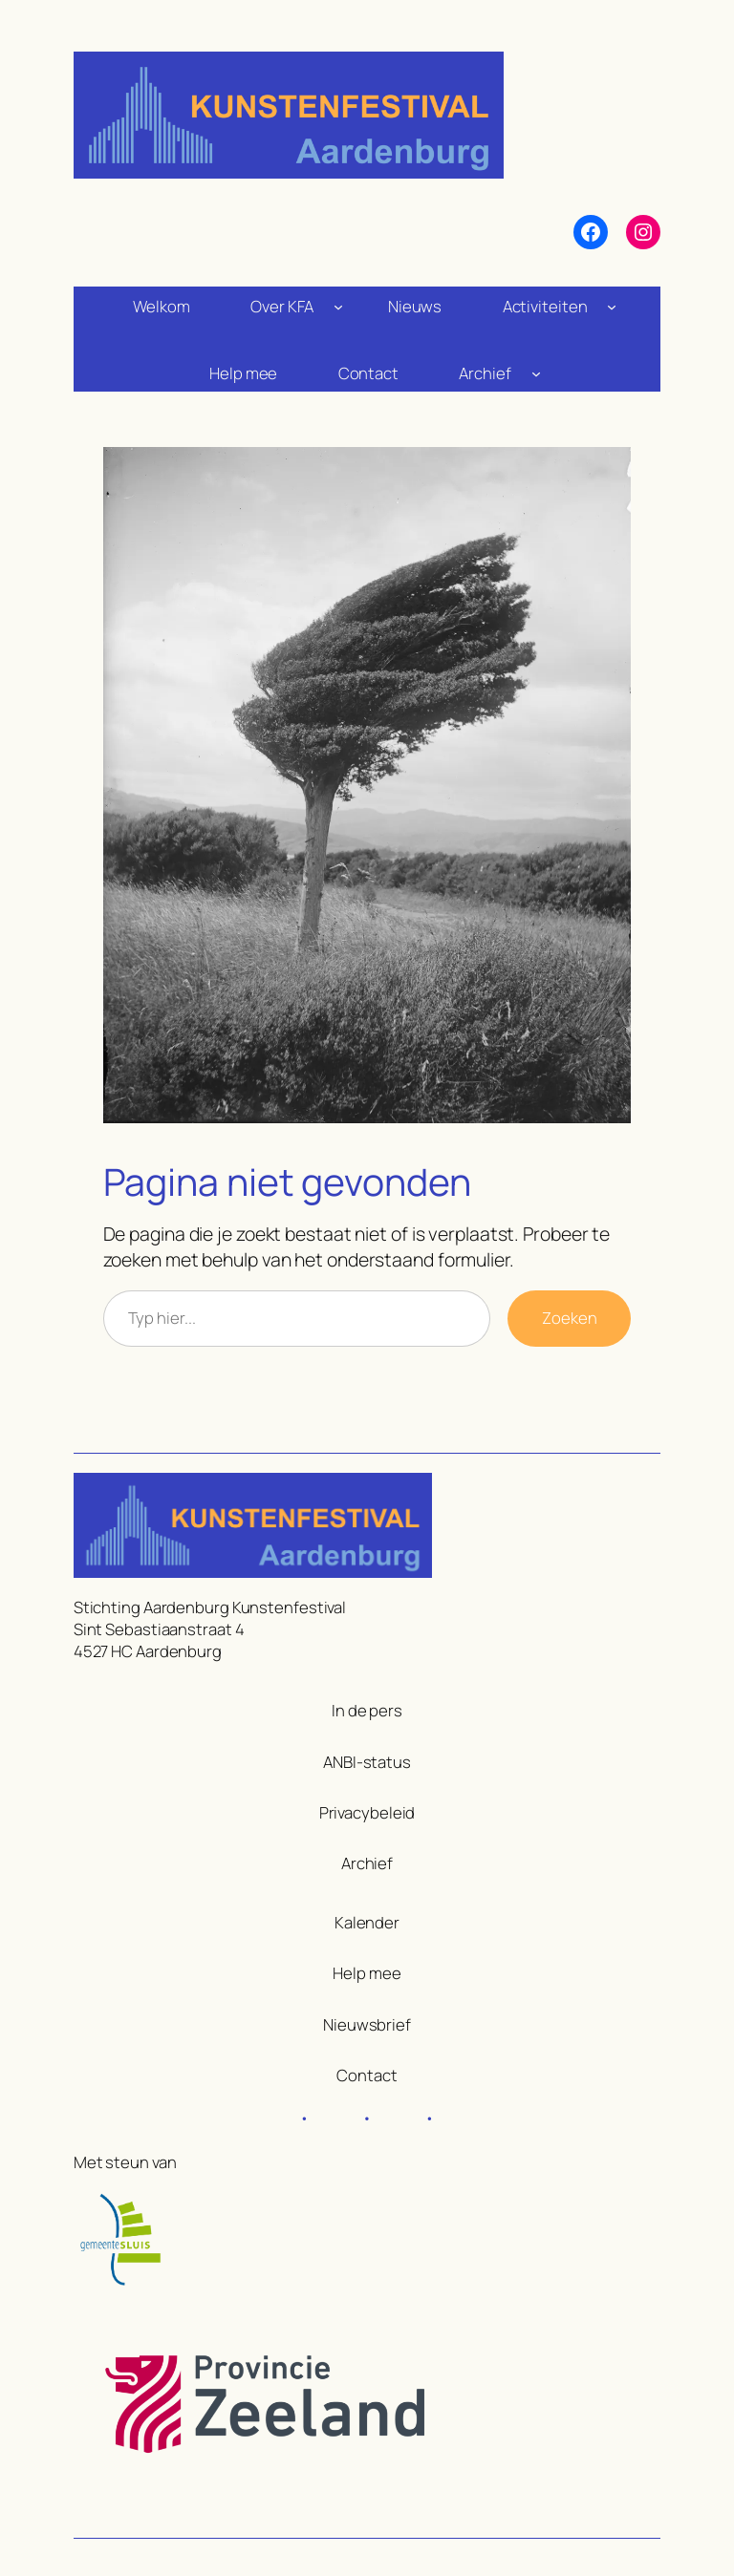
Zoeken (569, 1318)
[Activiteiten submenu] (611, 305)
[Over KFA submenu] (338, 305)
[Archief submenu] (536, 372)
